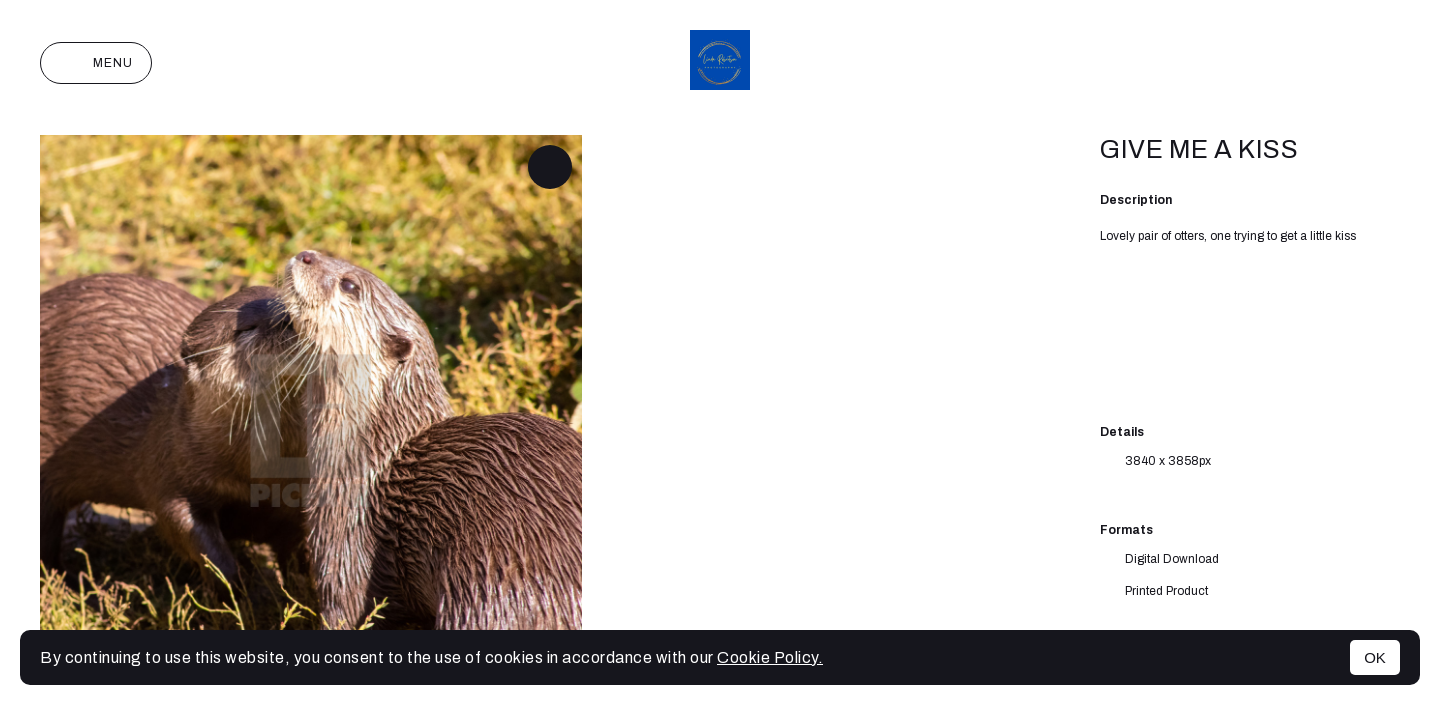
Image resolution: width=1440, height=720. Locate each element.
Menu (96, 63)
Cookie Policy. (770, 657)
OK (1375, 657)
